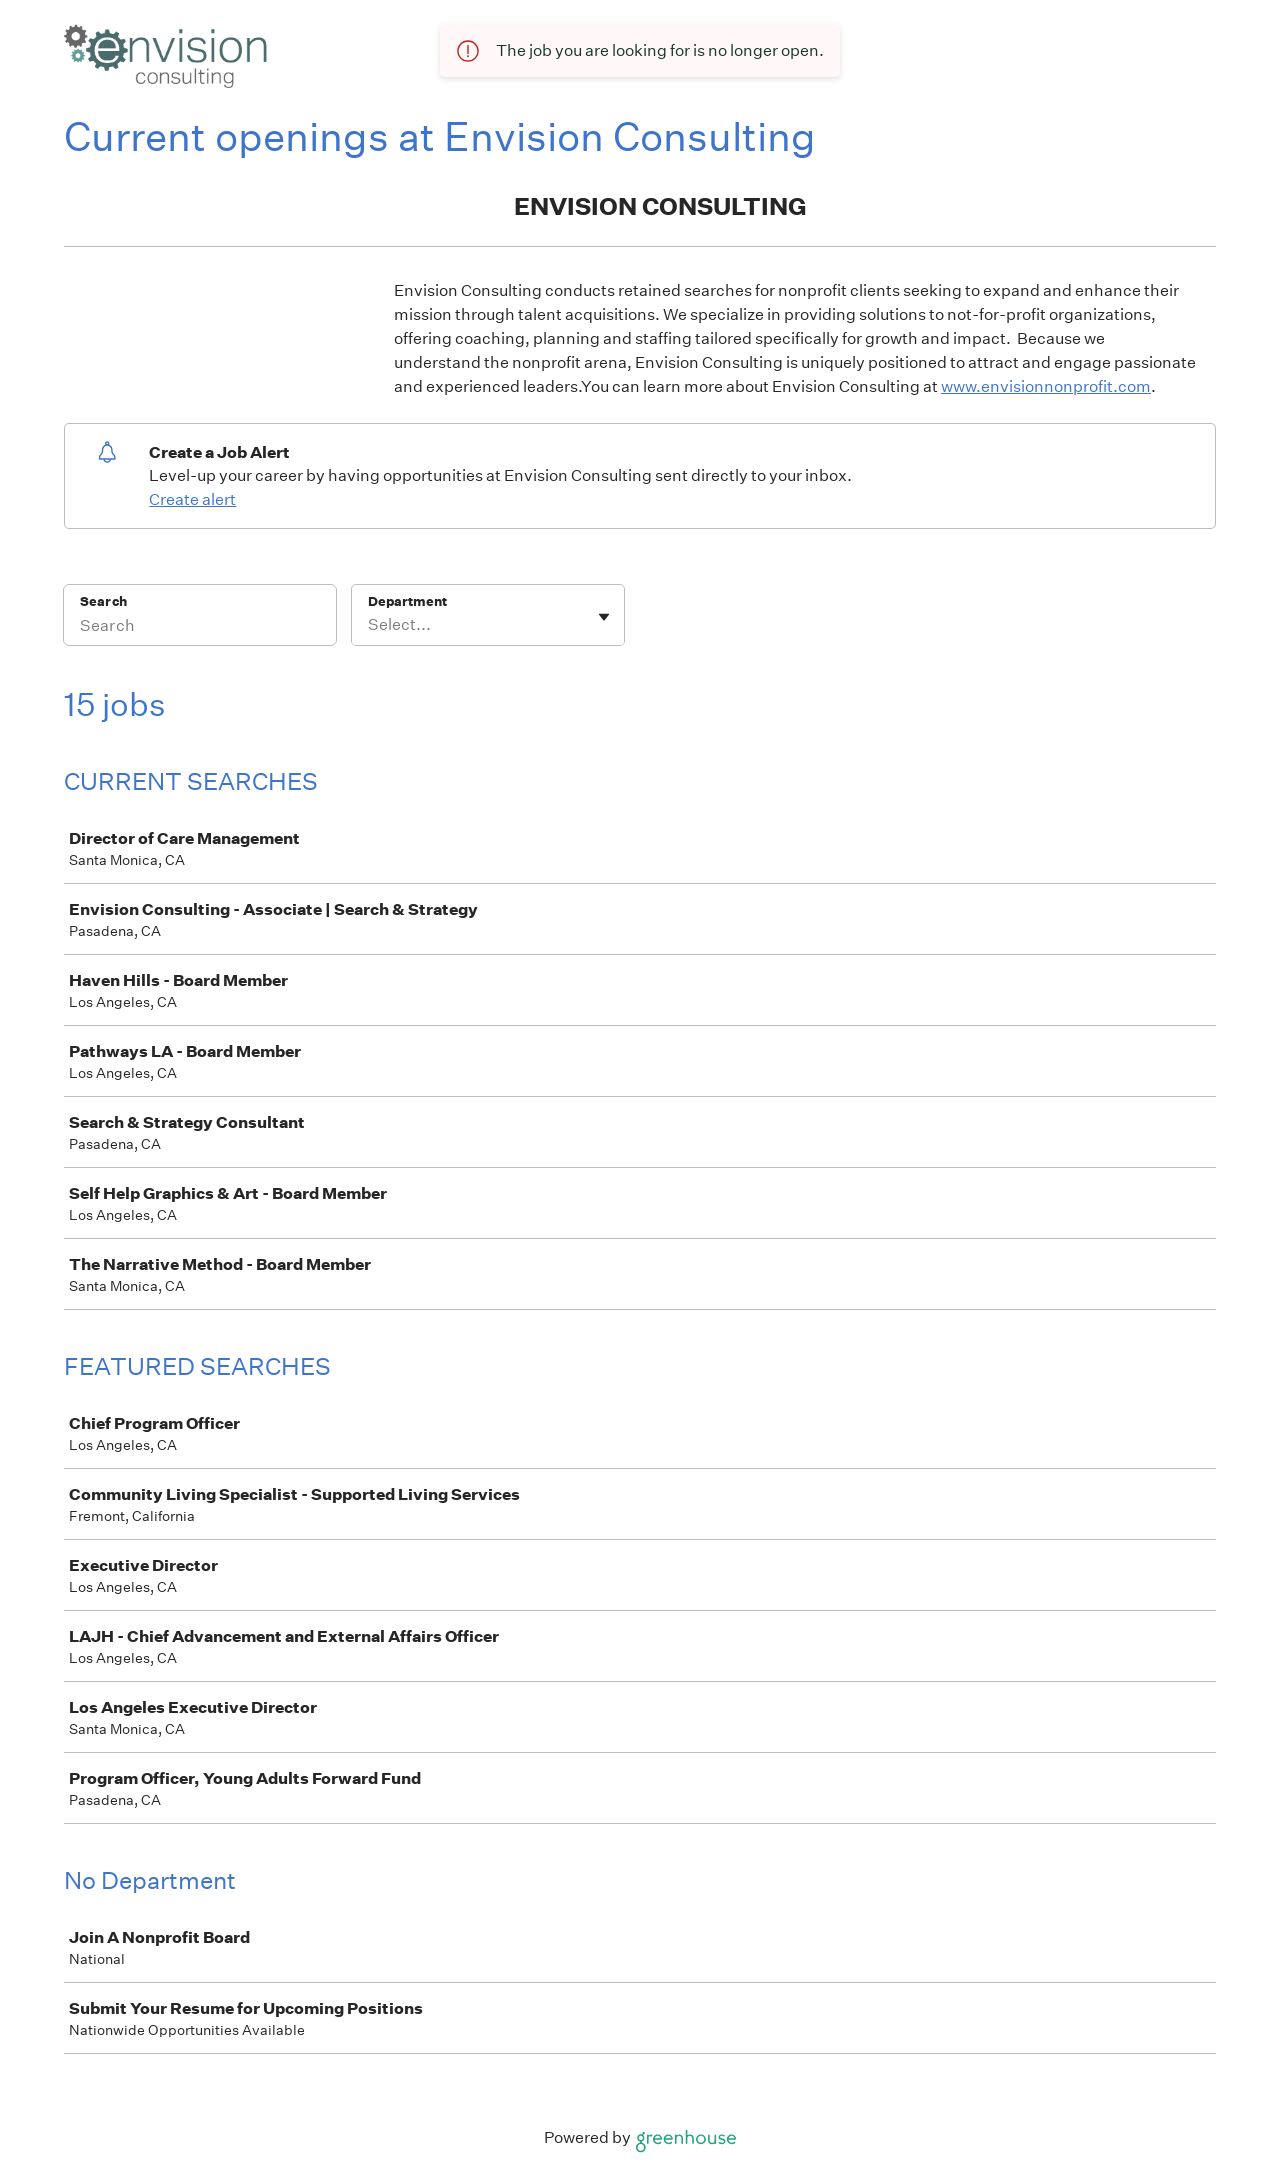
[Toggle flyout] (604, 617)
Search (103, 601)
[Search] (200, 628)
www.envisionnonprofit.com (1046, 386)
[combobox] (369, 625)
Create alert (192, 499)
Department (407, 601)
